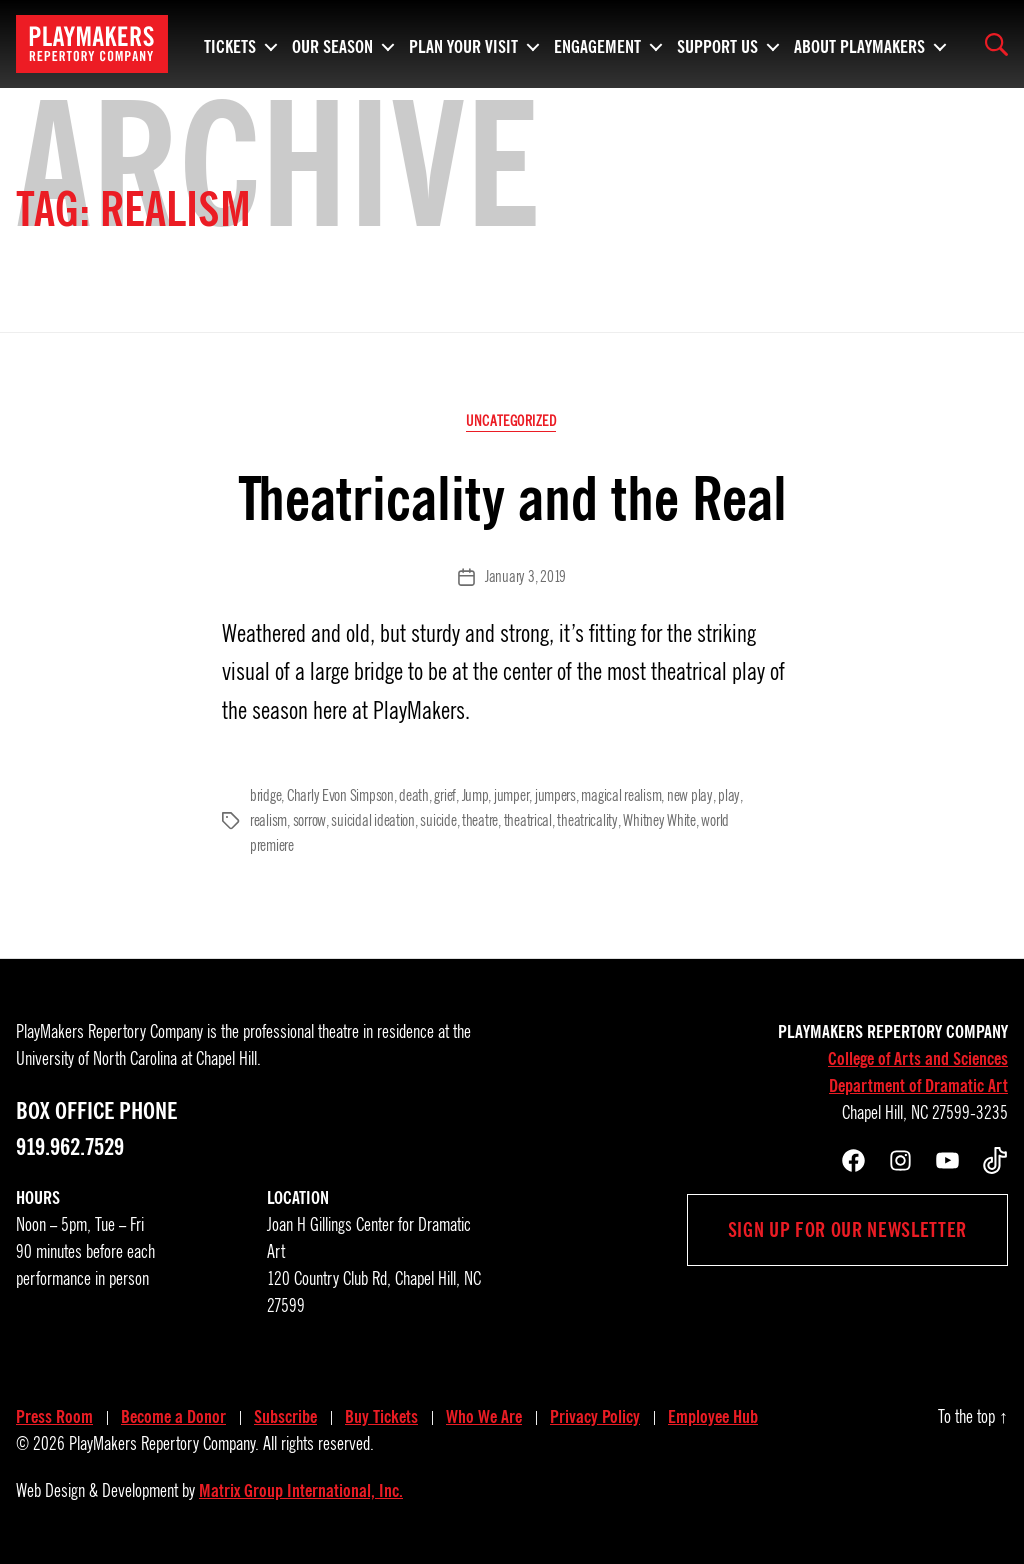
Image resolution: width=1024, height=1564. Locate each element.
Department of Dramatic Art (918, 1084)
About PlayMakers (859, 44)
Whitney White (657, 820)
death (414, 796)
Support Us (717, 44)
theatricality (586, 820)
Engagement (597, 44)
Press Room (54, 1415)
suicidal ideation (371, 820)
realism (268, 820)
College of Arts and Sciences (918, 1057)
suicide (437, 820)
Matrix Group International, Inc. (301, 1489)
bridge (265, 796)
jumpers (554, 796)
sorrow (309, 820)
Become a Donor (173, 1415)
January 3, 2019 (525, 578)
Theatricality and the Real (512, 498)
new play (688, 796)
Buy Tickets (381, 1415)
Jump (474, 796)
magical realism (620, 796)
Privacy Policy (595, 1415)
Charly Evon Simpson (340, 796)
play (726, 796)
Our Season (332, 44)
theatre (479, 820)
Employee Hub (713, 1415)
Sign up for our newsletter (847, 1228)
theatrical (527, 820)
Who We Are (484, 1415)
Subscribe (285, 1415)
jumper (511, 796)
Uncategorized (512, 422)
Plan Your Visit (463, 44)
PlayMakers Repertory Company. (164, 1442)
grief (445, 796)
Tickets (230, 44)
